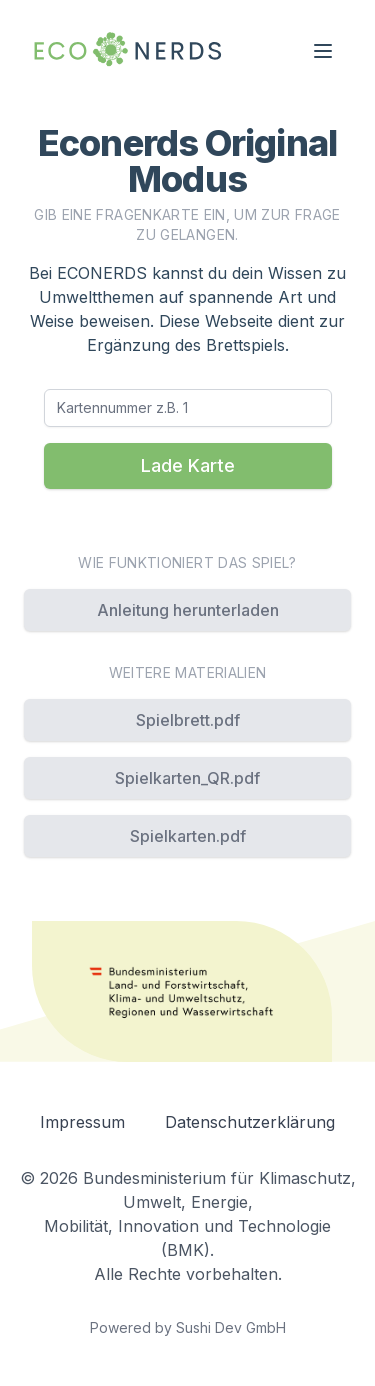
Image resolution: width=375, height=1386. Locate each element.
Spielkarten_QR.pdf (187, 778)
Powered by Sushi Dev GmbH (188, 1327)
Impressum (82, 1122)
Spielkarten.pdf (188, 836)
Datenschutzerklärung (250, 1122)
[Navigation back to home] (128, 50)
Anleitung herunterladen (188, 610)
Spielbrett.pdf (188, 720)
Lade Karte (188, 465)
